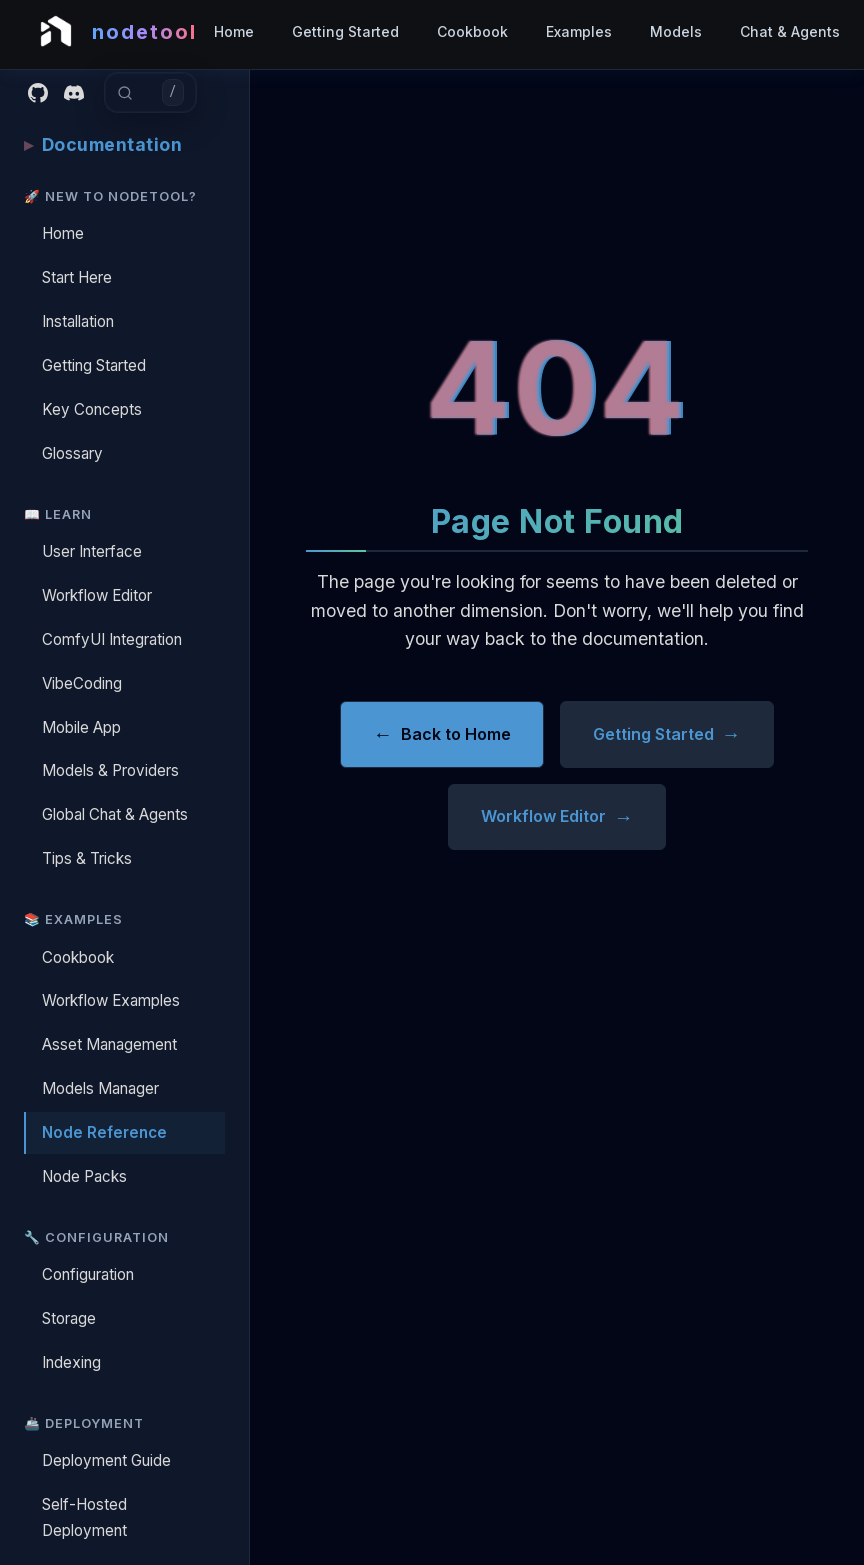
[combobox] (147, 93)
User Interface (92, 551)
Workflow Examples (111, 1000)
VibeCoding (82, 683)
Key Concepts (92, 409)
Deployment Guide (106, 1460)
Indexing (71, 1362)
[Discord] (74, 93)
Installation (78, 321)
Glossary (72, 453)
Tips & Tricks (87, 858)
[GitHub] (38, 93)
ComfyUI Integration (112, 639)
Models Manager (100, 1088)
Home (234, 31)
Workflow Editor (97, 595)
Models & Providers (110, 770)
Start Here (77, 277)
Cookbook (472, 31)
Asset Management (109, 1044)
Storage (69, 1318)
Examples (579, 31)
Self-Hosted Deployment (84, 1517)
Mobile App (81, 727)
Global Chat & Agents (115, 814)
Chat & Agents (790, 31)
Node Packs (84, 1176)
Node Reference (104, 1132)
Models (676, 31)
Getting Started (345, 31)
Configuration (88, 1274)
